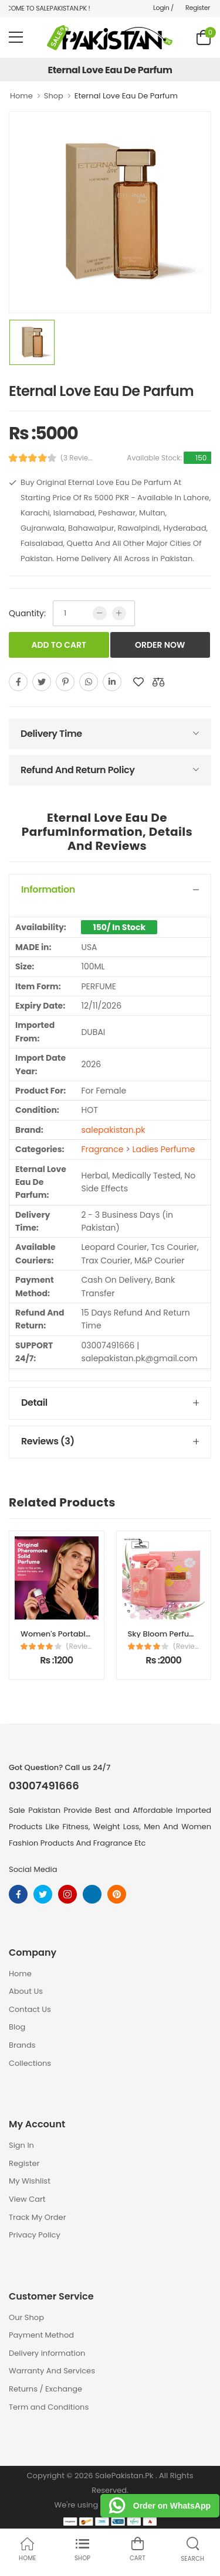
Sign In (21, 2145)
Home (21, 95)
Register (197, 7)
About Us (26, 1991)
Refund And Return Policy (77, 770)
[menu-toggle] (16, 37)
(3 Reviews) (79, 458)
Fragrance (102, 1149)
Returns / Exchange (45, 2388)
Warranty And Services (52, 2370)
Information (48, 889)
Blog (17, 2026)
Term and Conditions (49, 2407)
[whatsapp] (88, 681)
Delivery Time (51, 733)
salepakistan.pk (113, 1130)
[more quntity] (119, 613)
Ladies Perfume (164, 1149)
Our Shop (26, 2317)
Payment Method (41, 2335)
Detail (34, 1402)
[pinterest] (65, 681)
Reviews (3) (48, 1441)
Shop (53, 95)
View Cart (27, 2199)
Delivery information (47, 2353)
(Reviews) (79, 1646)
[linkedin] (112, 681)
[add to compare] (158, 681)
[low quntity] (100, 613)
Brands (22, 2045)
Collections (30, 2063)
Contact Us (30, 2009)
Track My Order (37, 2217)
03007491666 (44, 1786)
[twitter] (41, 681)
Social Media (33, 1869)
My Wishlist (29, 2180)
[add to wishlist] (138, 681)
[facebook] (18, 681)
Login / (163, 7)
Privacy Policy (34, 2234)
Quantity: (27, 613)
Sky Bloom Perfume (165, 1633)
